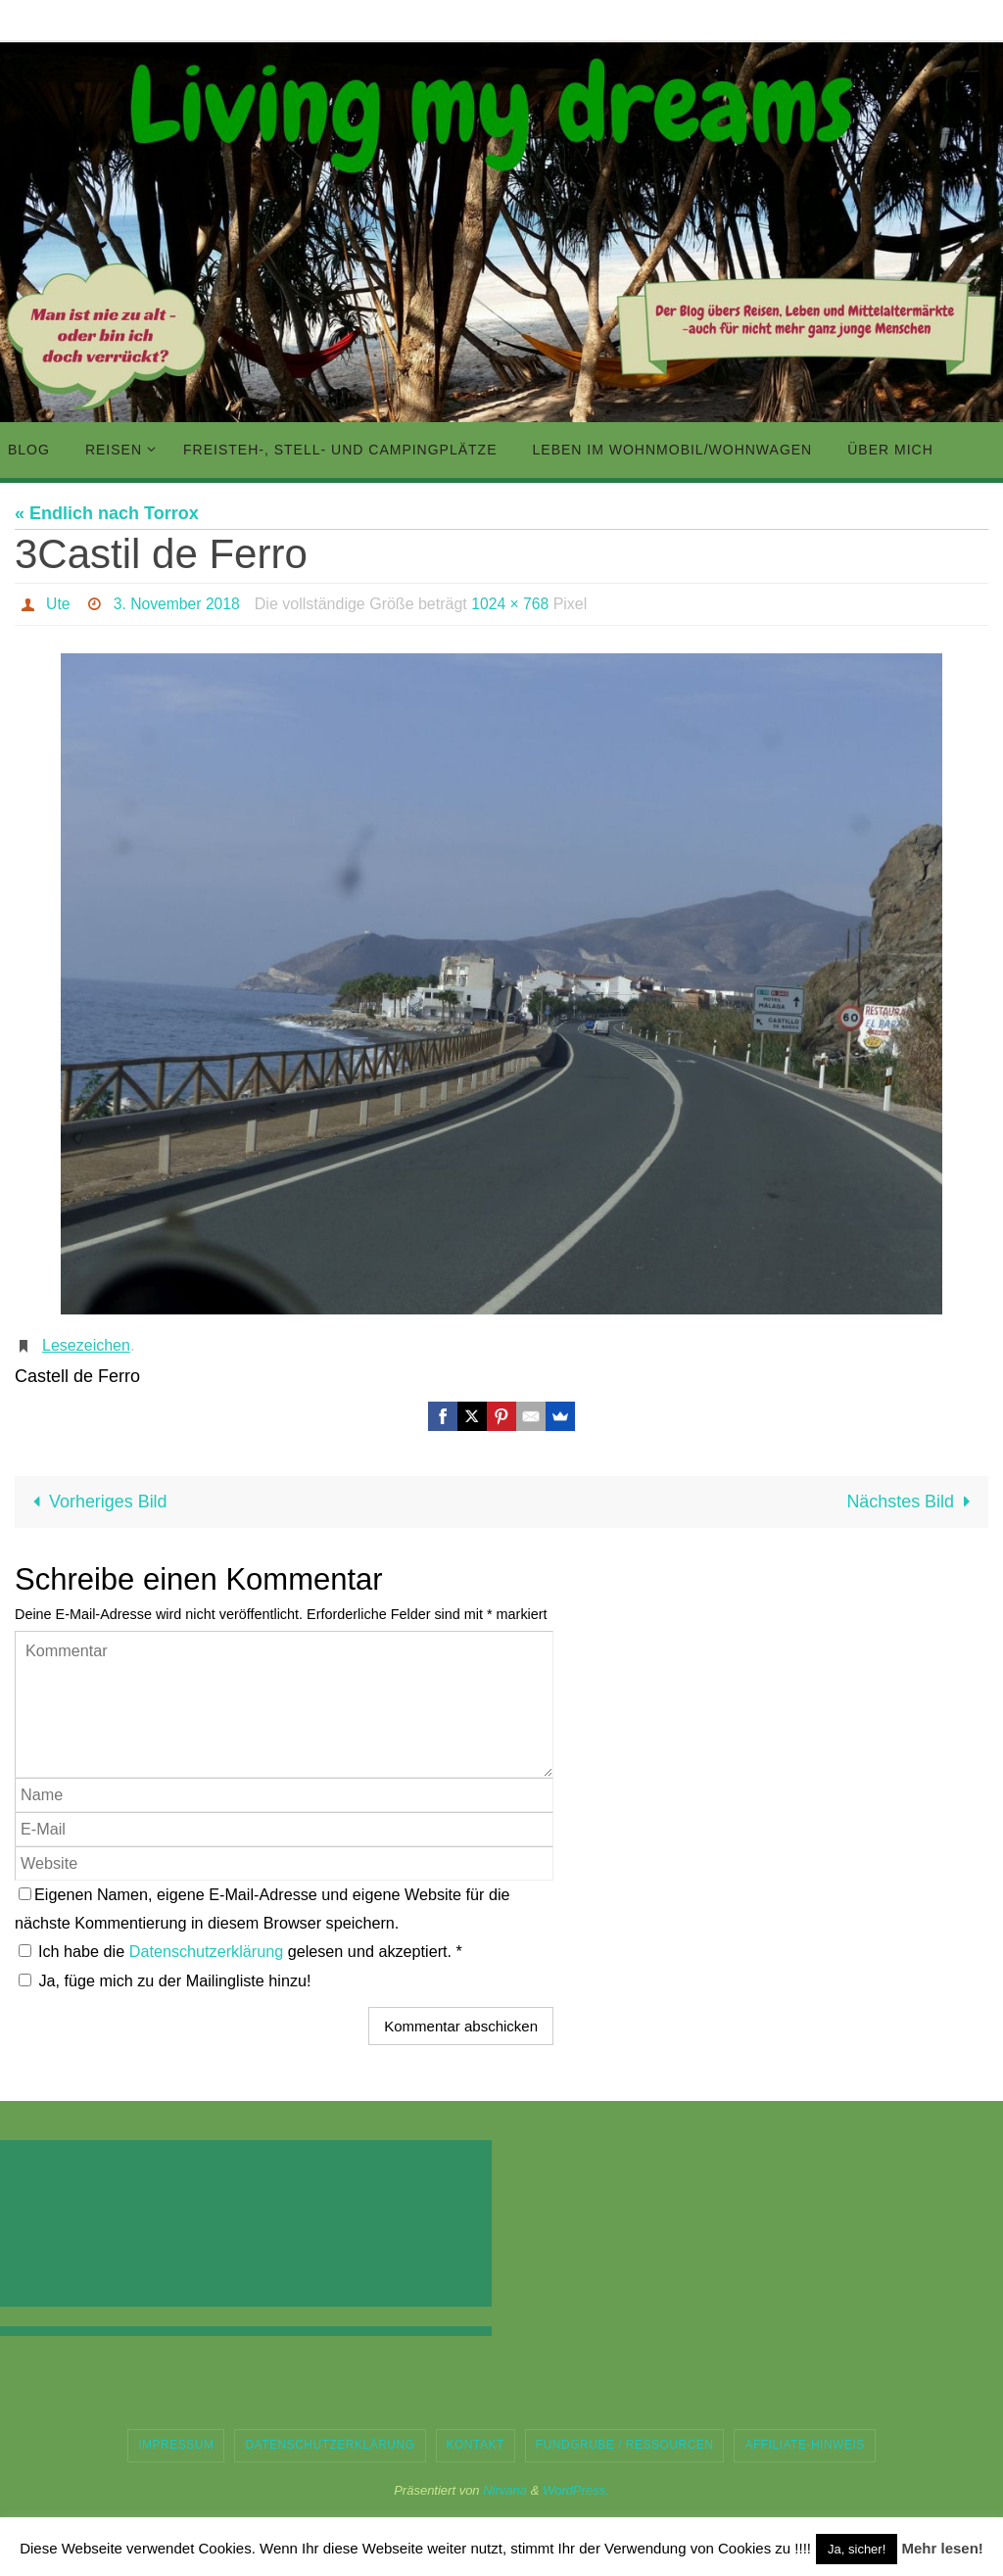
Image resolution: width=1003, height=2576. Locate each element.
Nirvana (505, 2490)
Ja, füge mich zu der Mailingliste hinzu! (165, 1980)
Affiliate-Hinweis (804, 2445)
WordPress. (576, 2490)
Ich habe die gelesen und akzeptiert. (240, 1951)
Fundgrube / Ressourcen (625, 2445)
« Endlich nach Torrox (107, 513)
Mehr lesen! (941, 2548)
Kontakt (475, 2445)
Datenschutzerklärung (208, 1951)
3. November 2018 (178, 604)
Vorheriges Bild (95, 1501)
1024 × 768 (513, 604)
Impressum (176, 2445)
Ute (58, 604)
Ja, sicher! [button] (856, 2549)
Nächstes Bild (912, 1501)
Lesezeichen (86, 1345)
